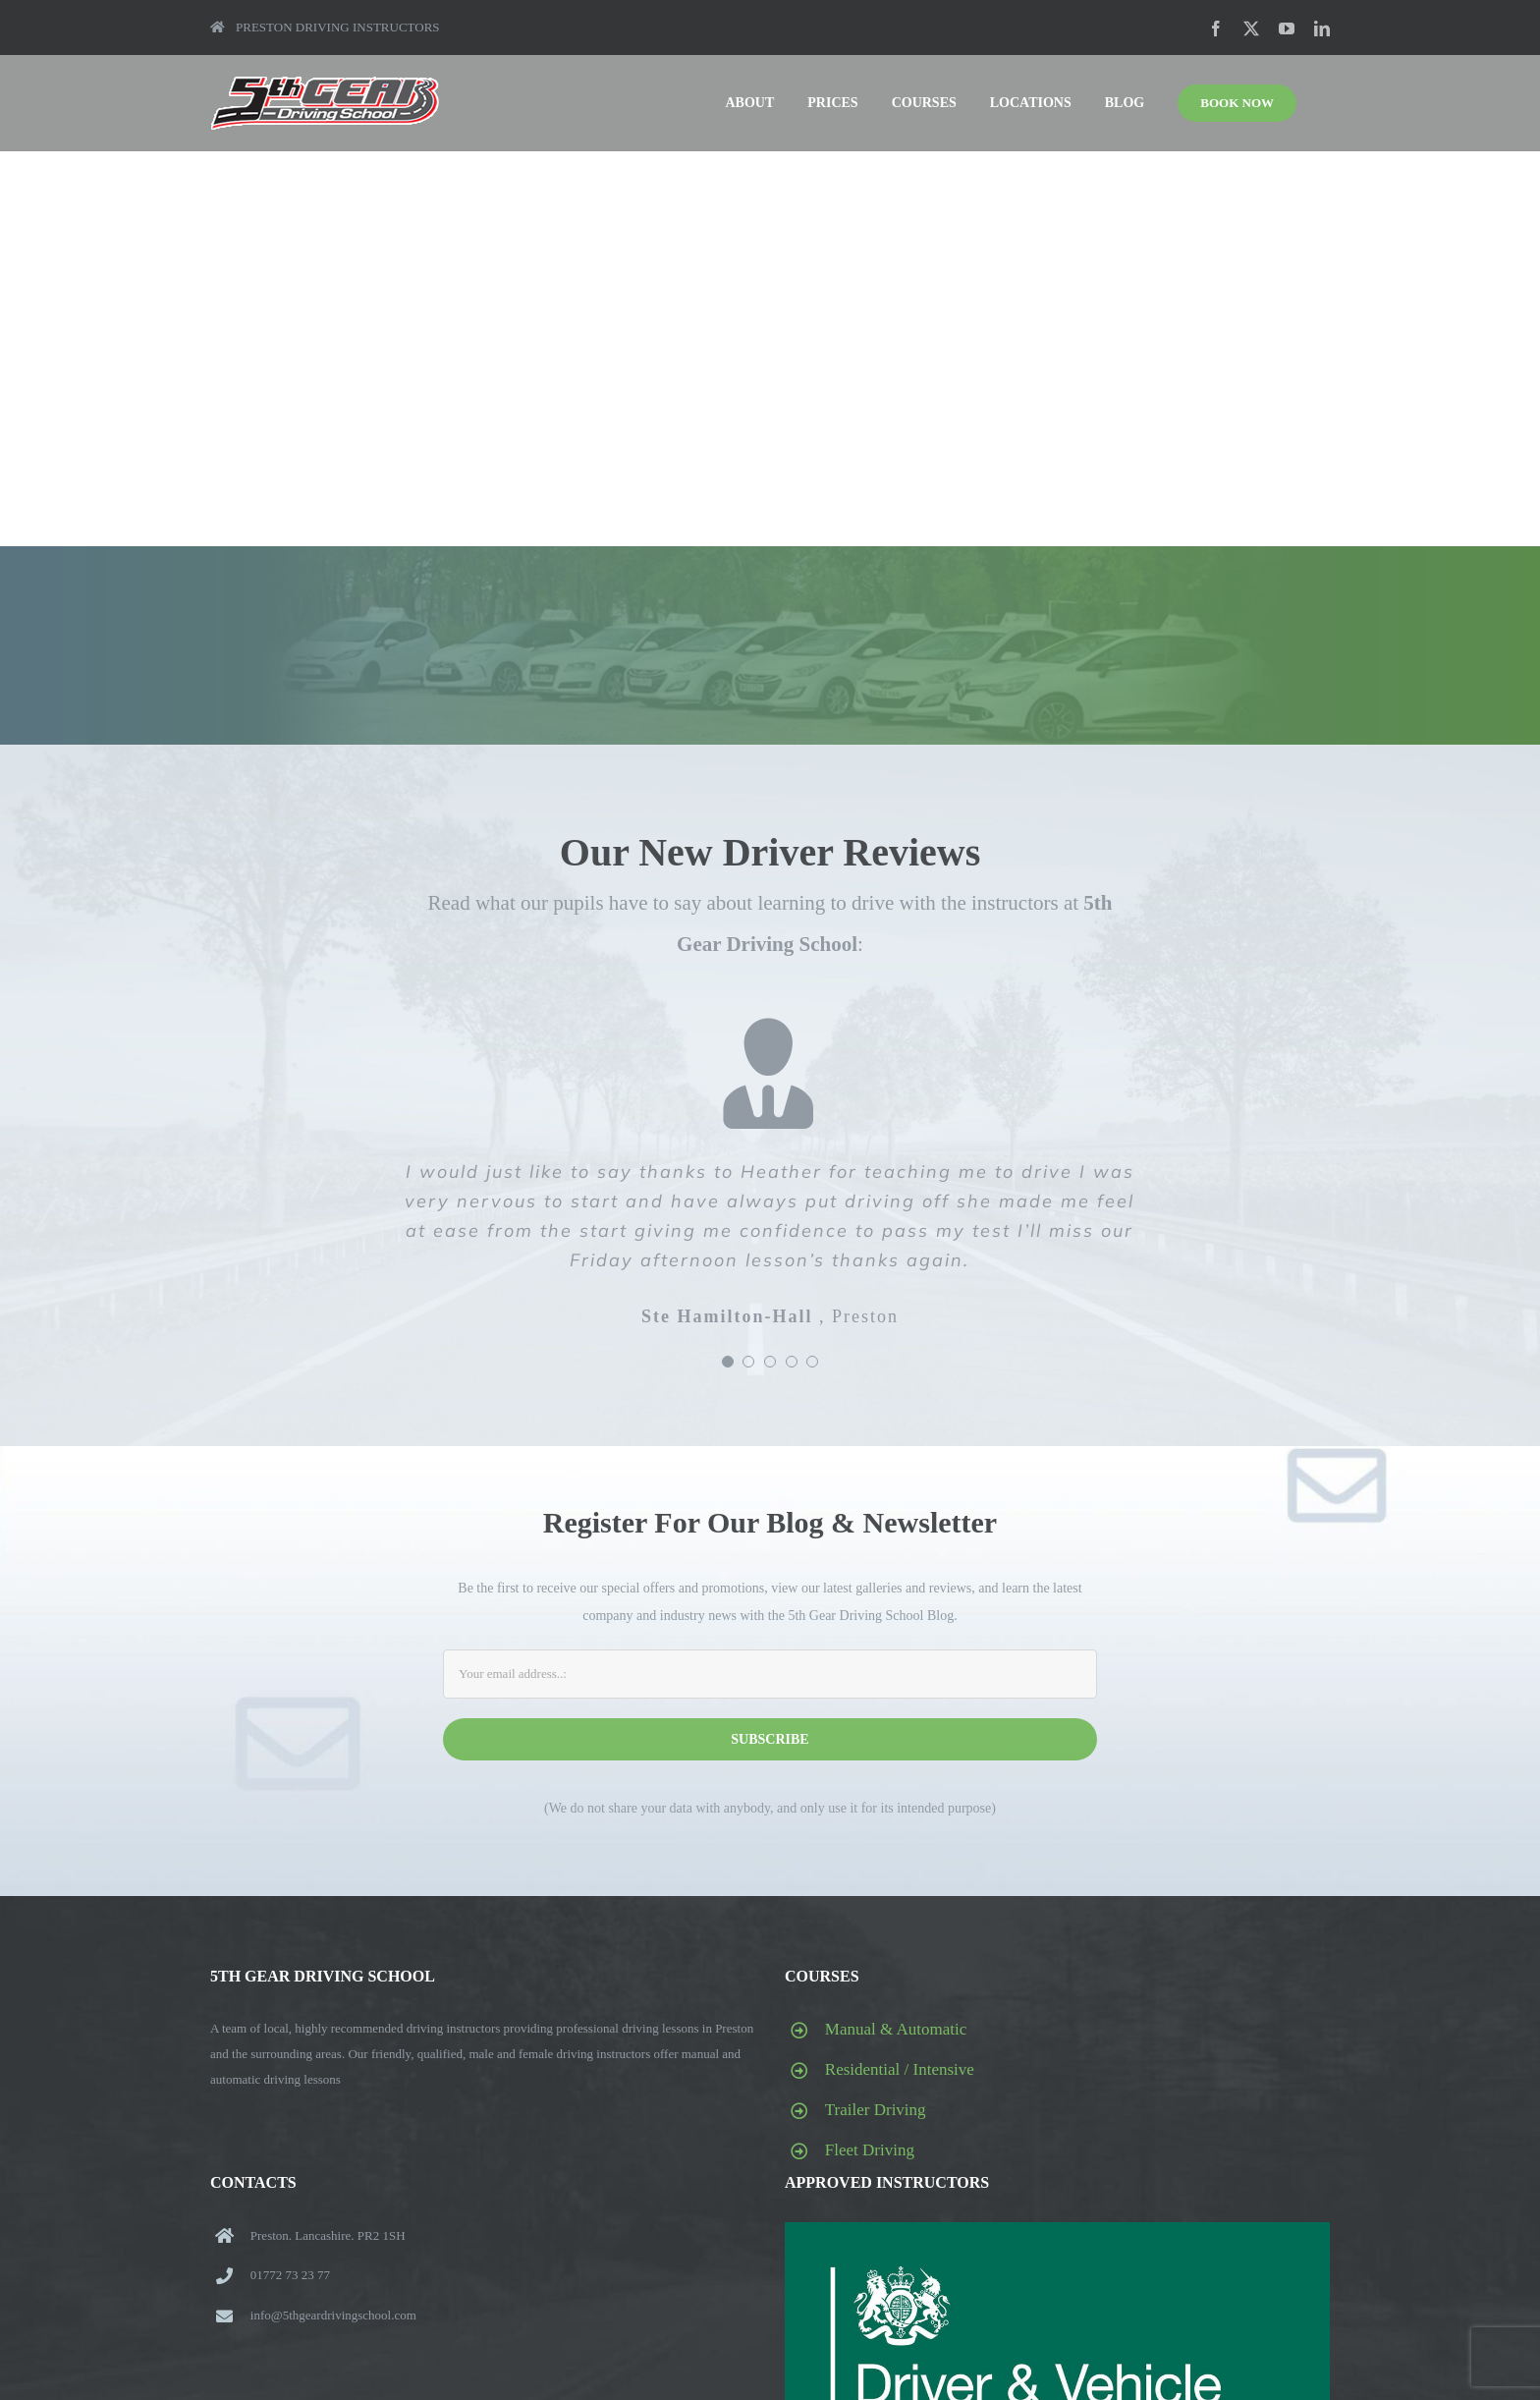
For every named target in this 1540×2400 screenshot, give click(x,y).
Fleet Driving (869, 2150)
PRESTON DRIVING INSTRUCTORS (325, 27)
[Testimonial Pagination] (728, 1361)
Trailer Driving (875, 2109)
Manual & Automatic (895, 2029)
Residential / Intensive (899, 2069)
